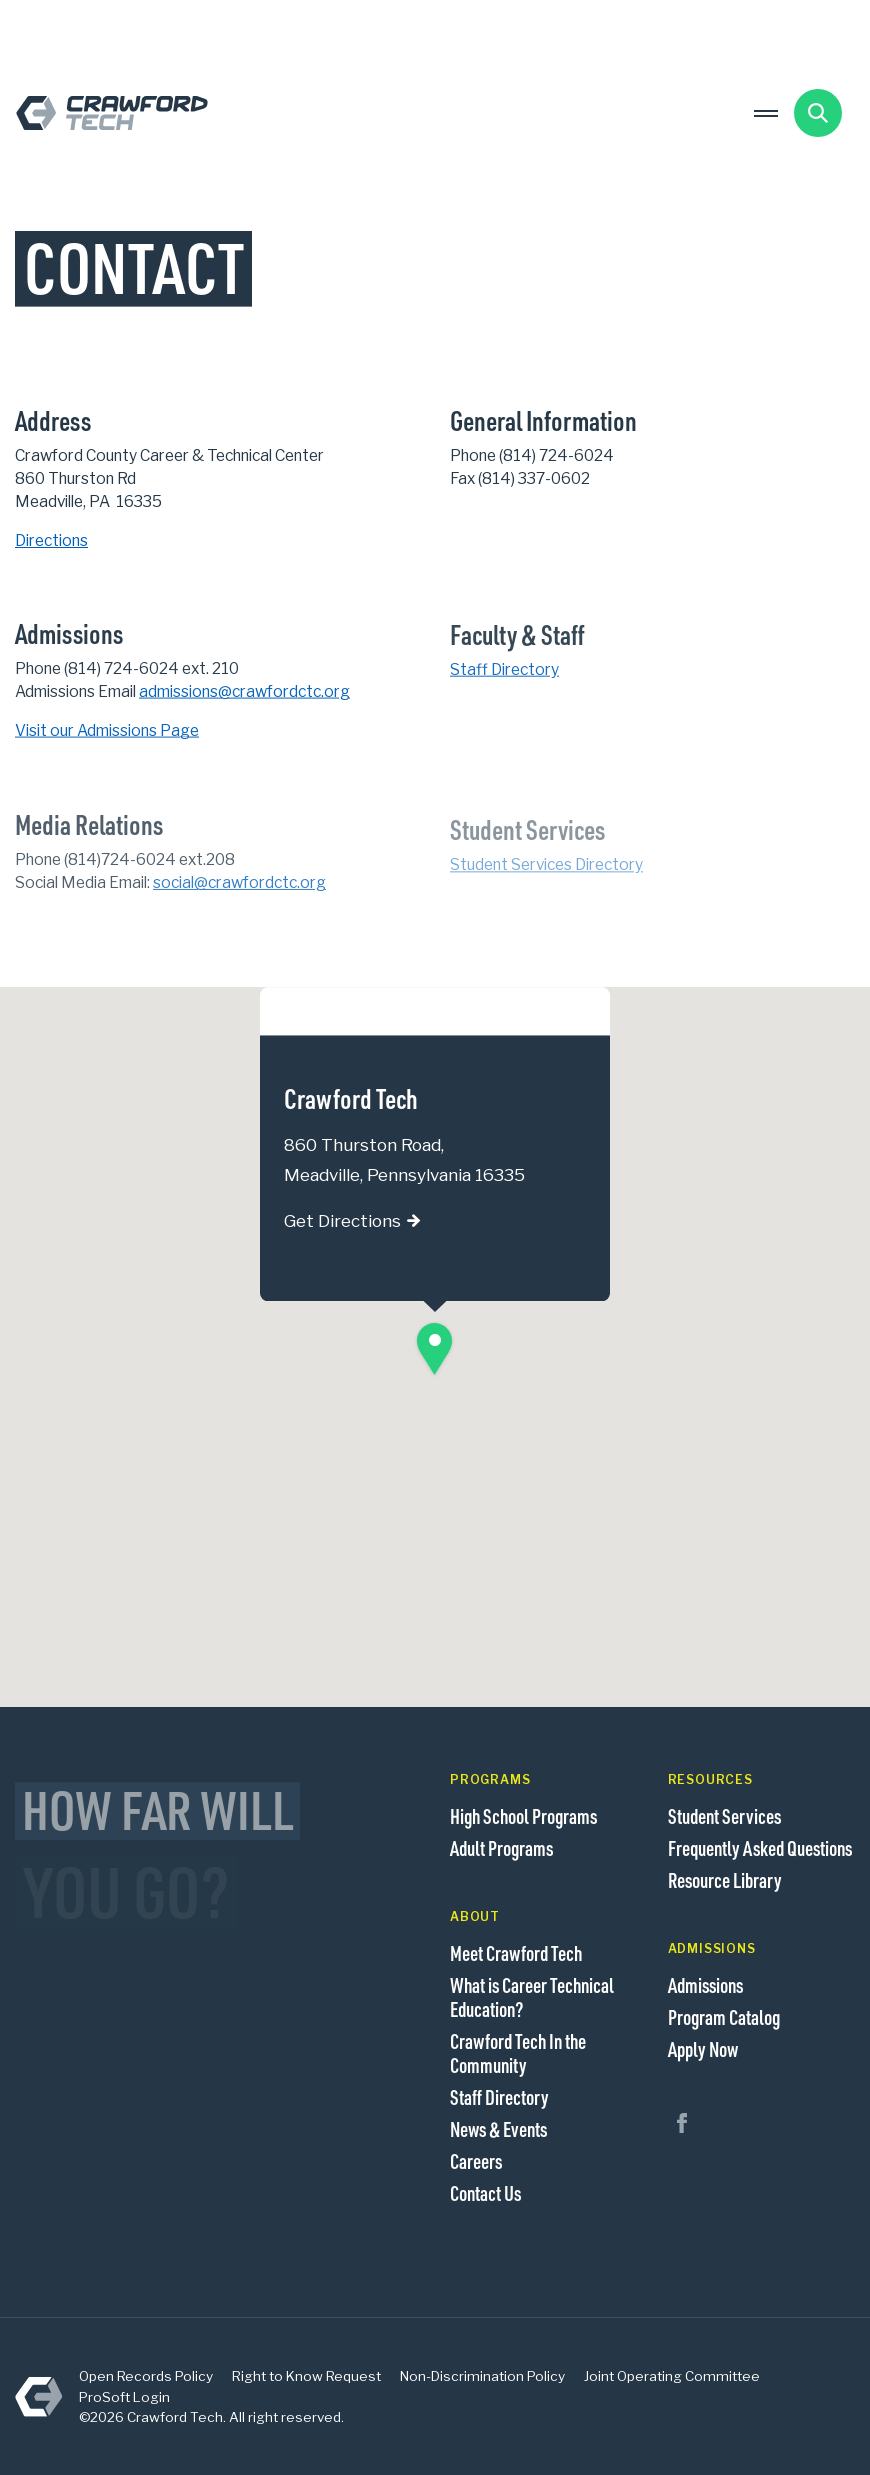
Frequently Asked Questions (760, 1848)
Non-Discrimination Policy (482, 2376)
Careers (476, 2161)
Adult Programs (501, 1848)
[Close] (576, 1009)
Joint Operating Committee (672, 2376)
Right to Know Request (306, 2376)
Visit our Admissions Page (107, 731)
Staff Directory (504, 671)
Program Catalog (724, 2017)
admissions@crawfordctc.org (244, 692)
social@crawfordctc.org (239, 889)
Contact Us (485, 2193)
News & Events (498, 2129)
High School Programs (523, 1816)
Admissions (705, 1985)
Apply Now (703, 2049)
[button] (434, 1350)
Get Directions (342, 1222)
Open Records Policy (146, 2376)
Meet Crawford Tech (516, 1953)
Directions (51, 541)
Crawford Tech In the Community (518, 2053)
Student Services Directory (546, 874)
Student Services (724, 1816)
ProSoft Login (124, 2397)
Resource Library (725, 1880)
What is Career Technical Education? (532, 1997)
